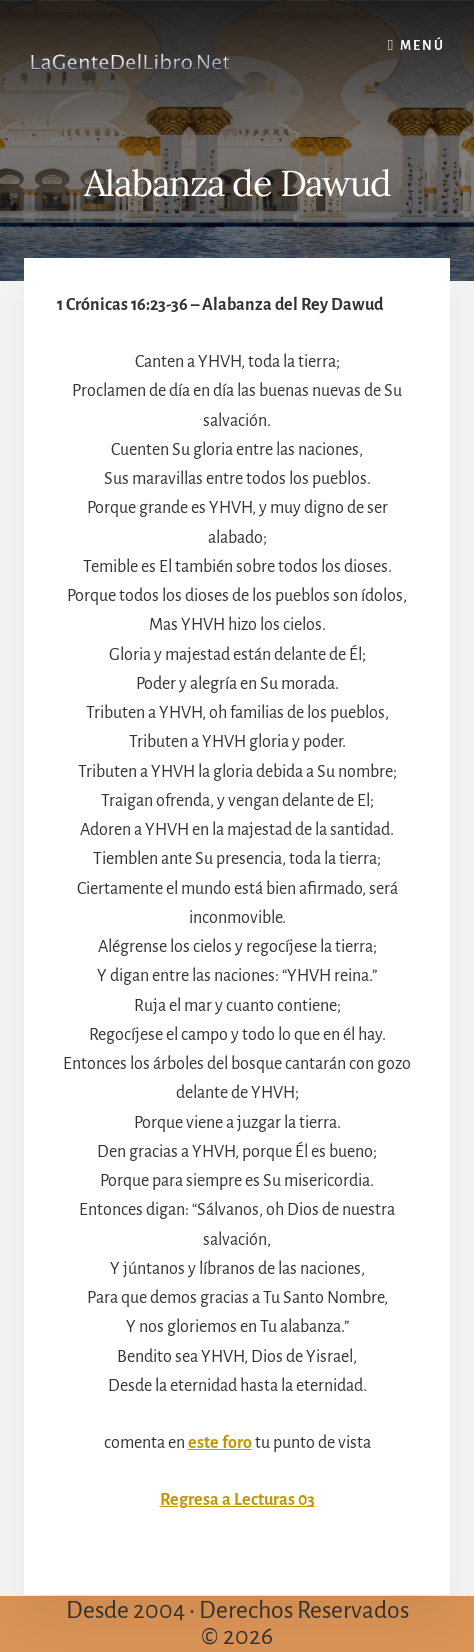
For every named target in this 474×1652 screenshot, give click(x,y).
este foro (220, 1443)
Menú (422, 46)
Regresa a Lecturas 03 (237, 1500)
